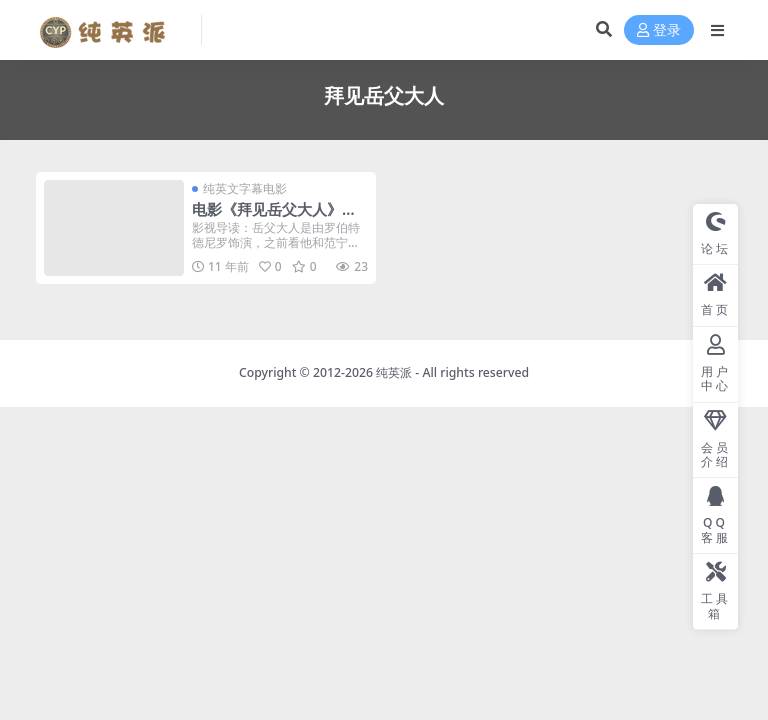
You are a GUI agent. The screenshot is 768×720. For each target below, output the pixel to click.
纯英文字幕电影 (245, 188)
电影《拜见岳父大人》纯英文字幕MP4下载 (274, 218)
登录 (659, 30)
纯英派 (394, 372)
